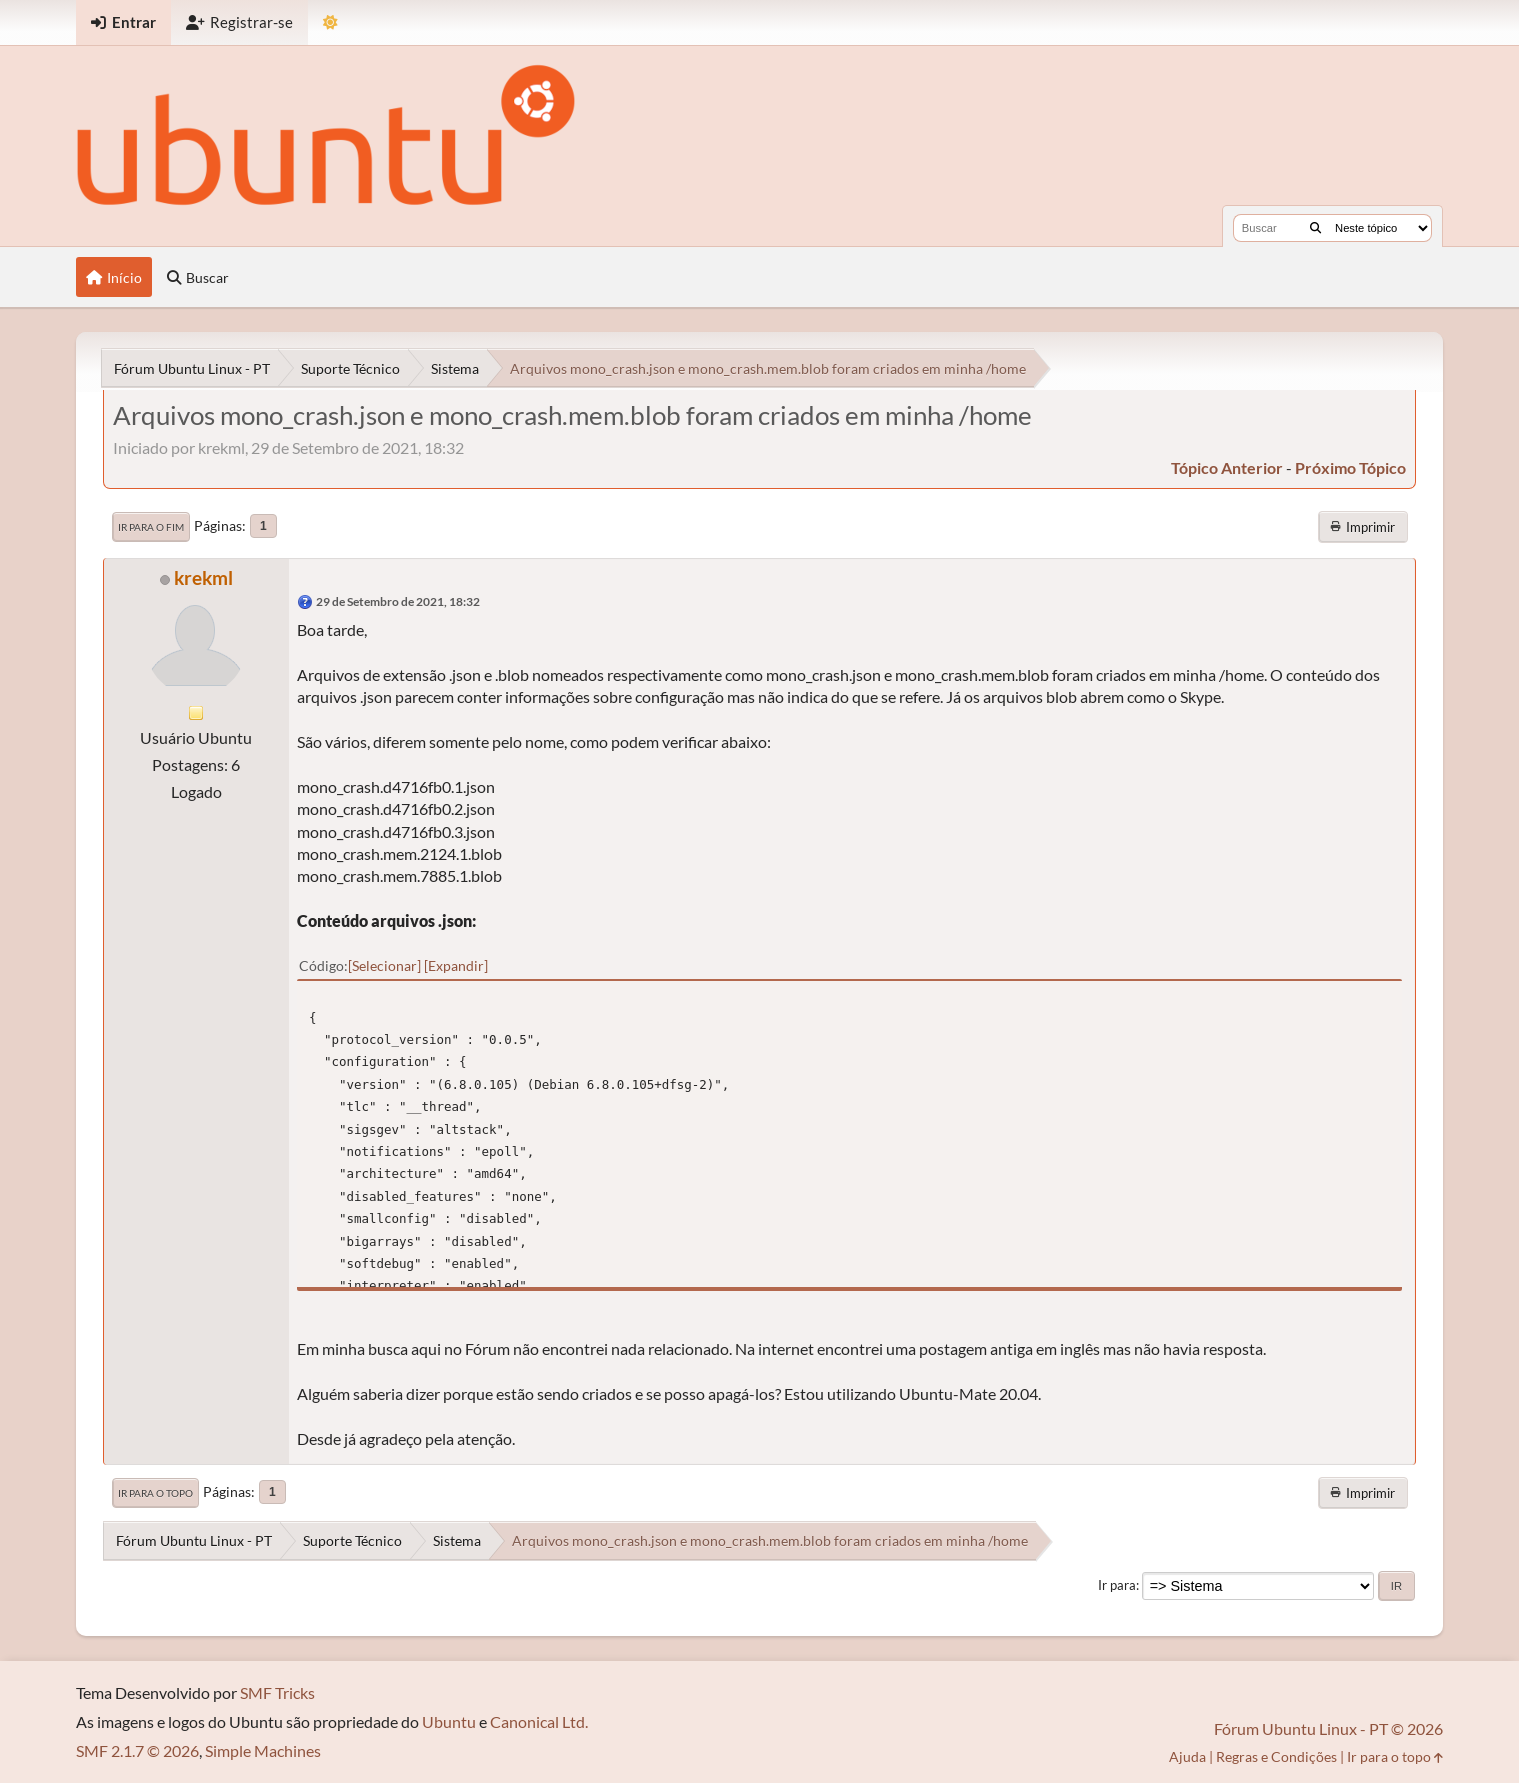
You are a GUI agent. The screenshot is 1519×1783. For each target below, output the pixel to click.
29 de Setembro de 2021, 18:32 (398, 601)
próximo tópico (1350, 467)
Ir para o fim (151, 527)
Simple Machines (263, 1750)
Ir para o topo (155, 1493)
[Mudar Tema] (330, 22)
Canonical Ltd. (539, 1721)
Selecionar (384, 965)
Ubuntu (449, 1721)
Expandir (456, 965)
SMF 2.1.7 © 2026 (137, 1750)
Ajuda (1187, 1756)
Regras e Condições (1276, 1756)
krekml (203, 577)
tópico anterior (1227, 467)
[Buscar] (1315, 228)
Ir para (1117, 1585)
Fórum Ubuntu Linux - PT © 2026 (1328, 1728)
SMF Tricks (277, 1692)
